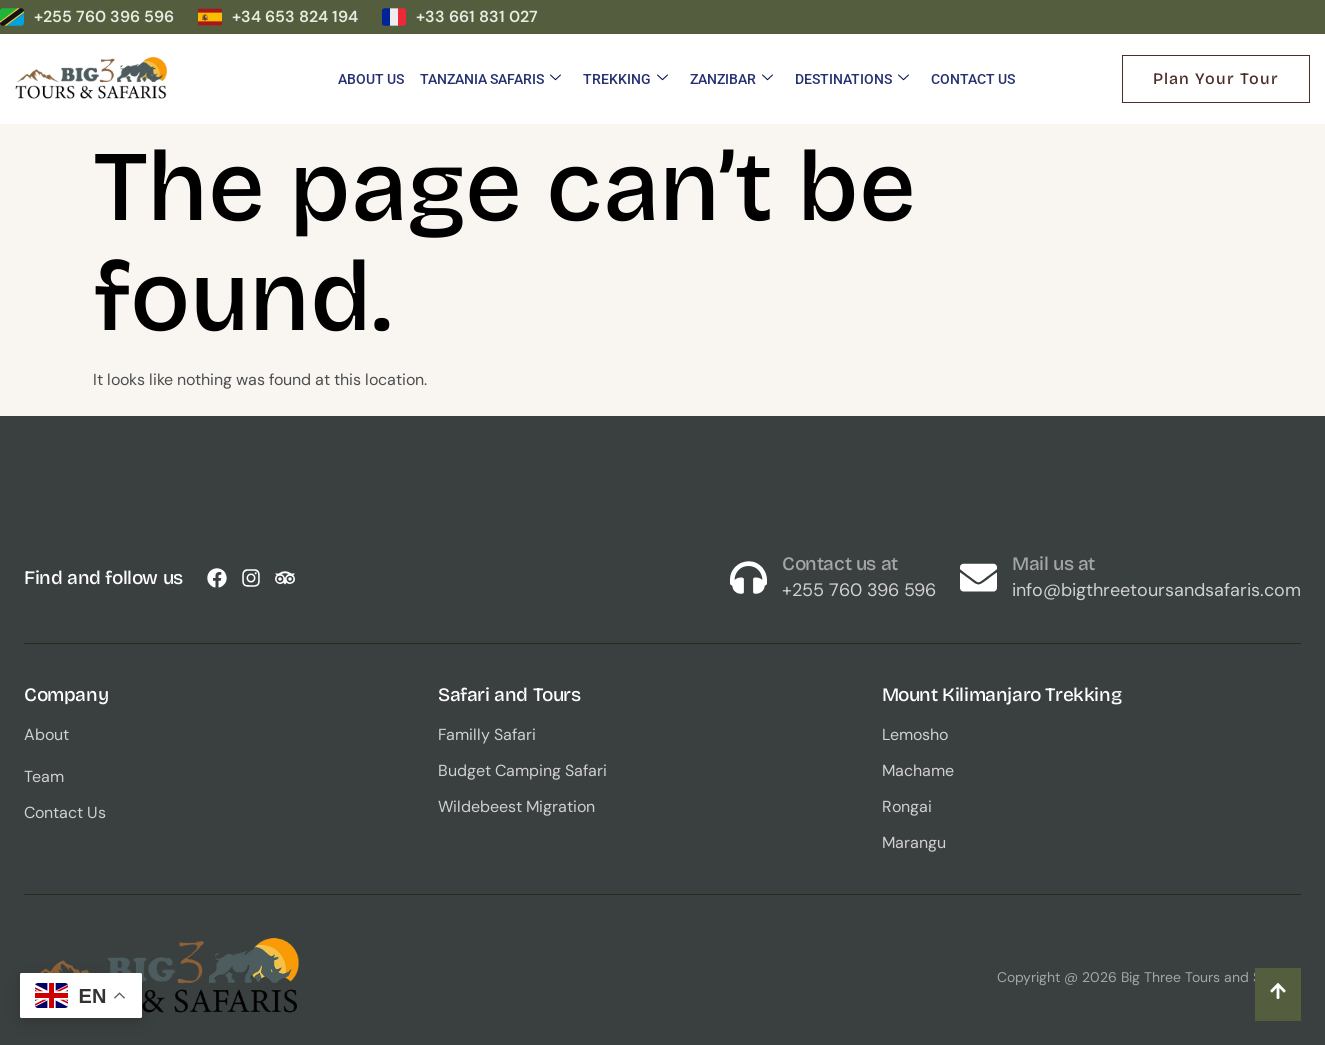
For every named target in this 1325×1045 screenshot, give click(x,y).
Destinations (852, 79)
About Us (371, 79)
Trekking (625, 79)
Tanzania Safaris (490, 79)
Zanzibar (731, 79)
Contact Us (973, 79)
